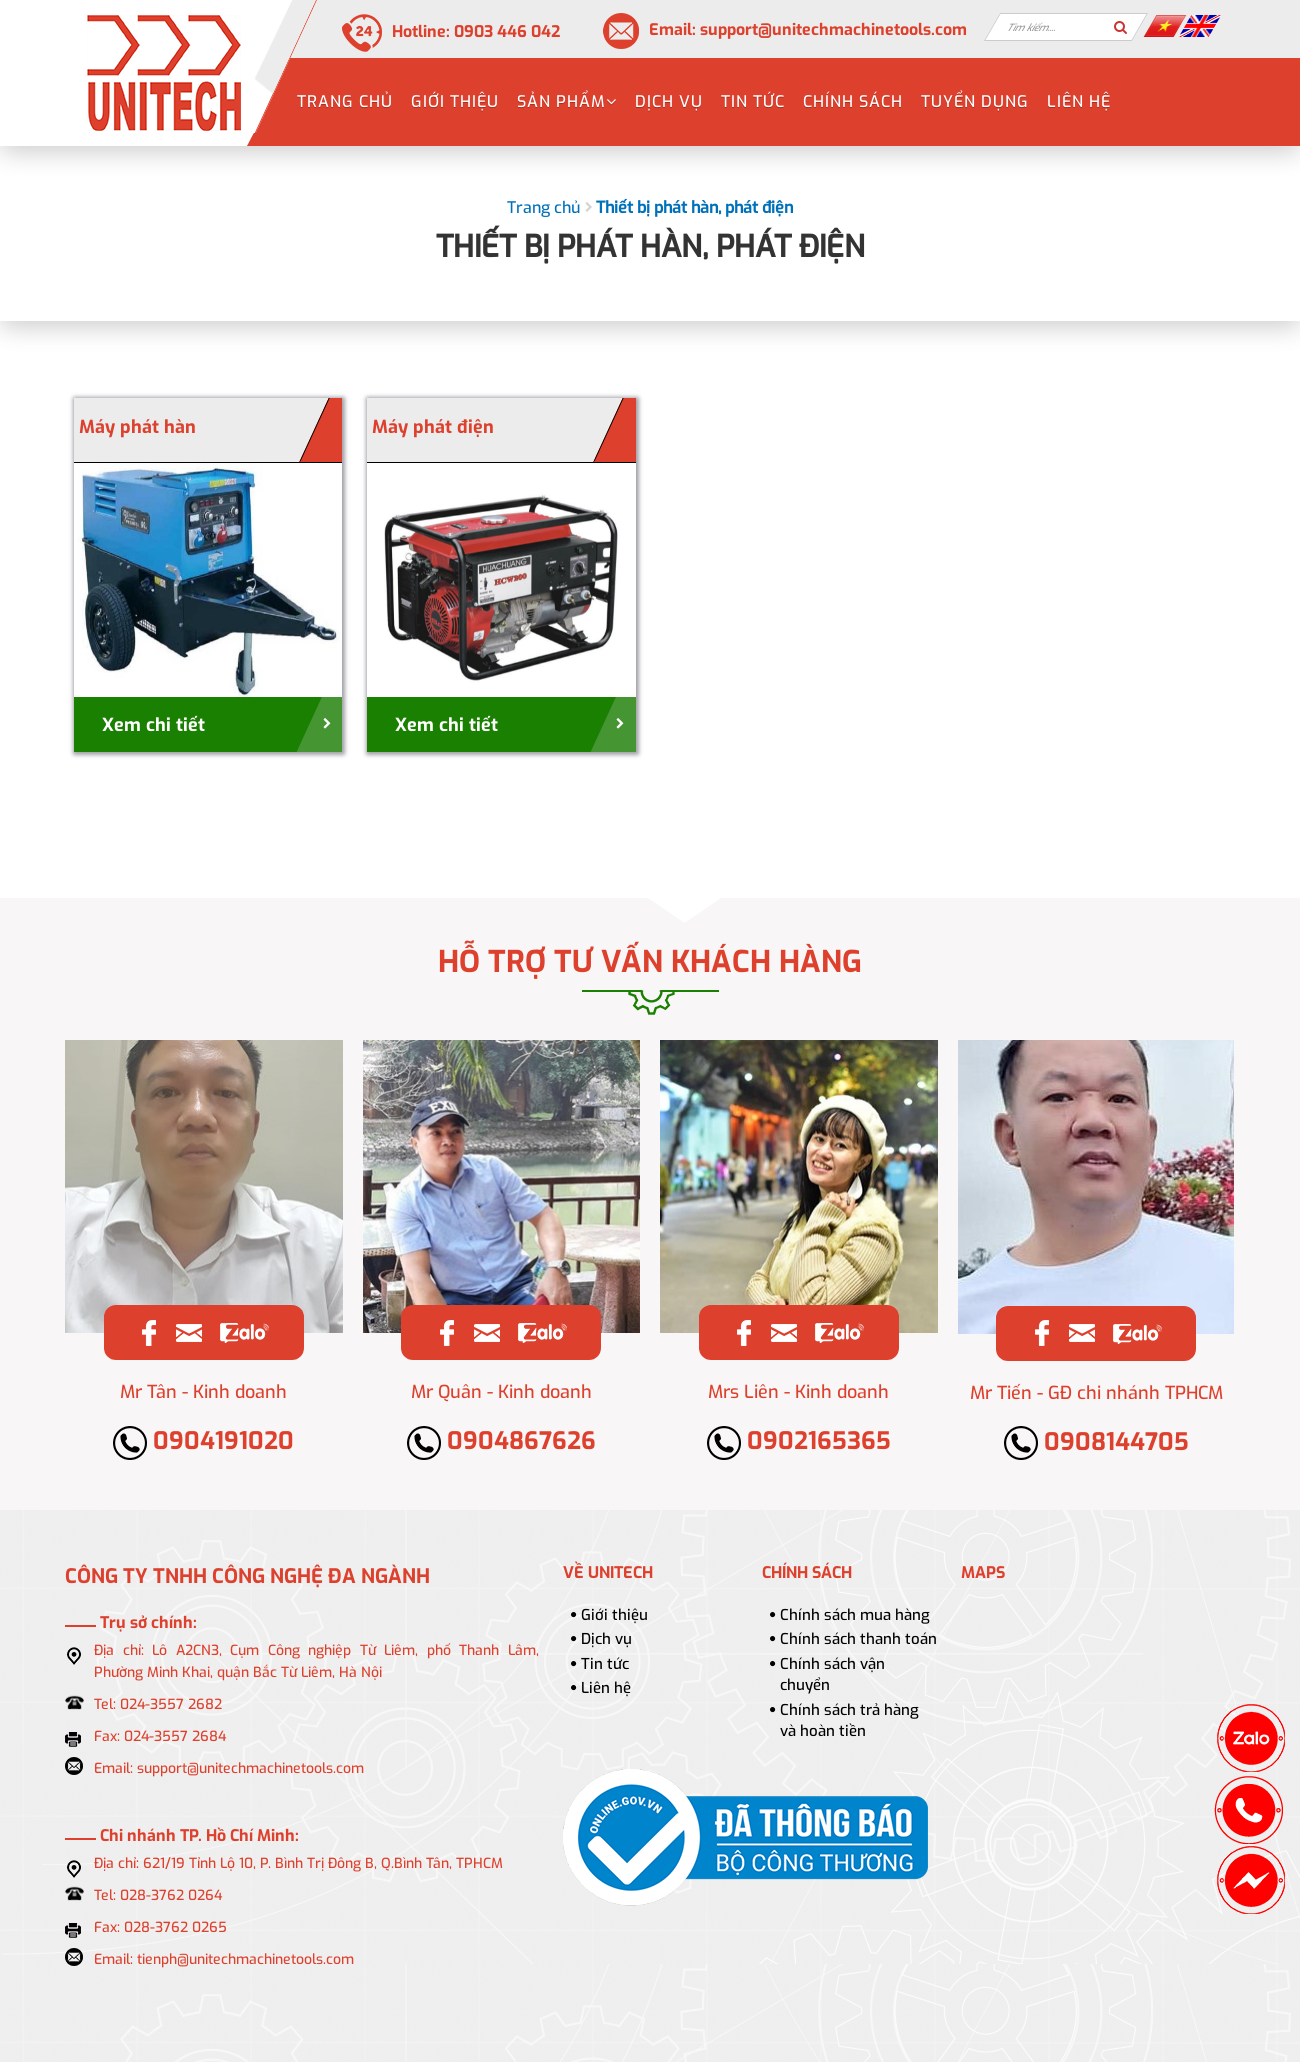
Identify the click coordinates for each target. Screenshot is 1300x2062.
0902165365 (799, 1441)
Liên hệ (1079, 101)
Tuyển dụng (975, 101)
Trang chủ (345, 101)
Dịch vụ (669, 101)
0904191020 (203, 1441)
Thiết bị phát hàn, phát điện (694, 207)
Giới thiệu (455, 101)
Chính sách (853, 101)
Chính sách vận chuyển (832, 1674)
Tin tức (753, 101)
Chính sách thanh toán (858, 1639)
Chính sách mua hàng (855, 1615)
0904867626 (501, 1441)
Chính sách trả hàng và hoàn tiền (849, 1720)
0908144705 (1096, 1442)
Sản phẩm (567, 101)
